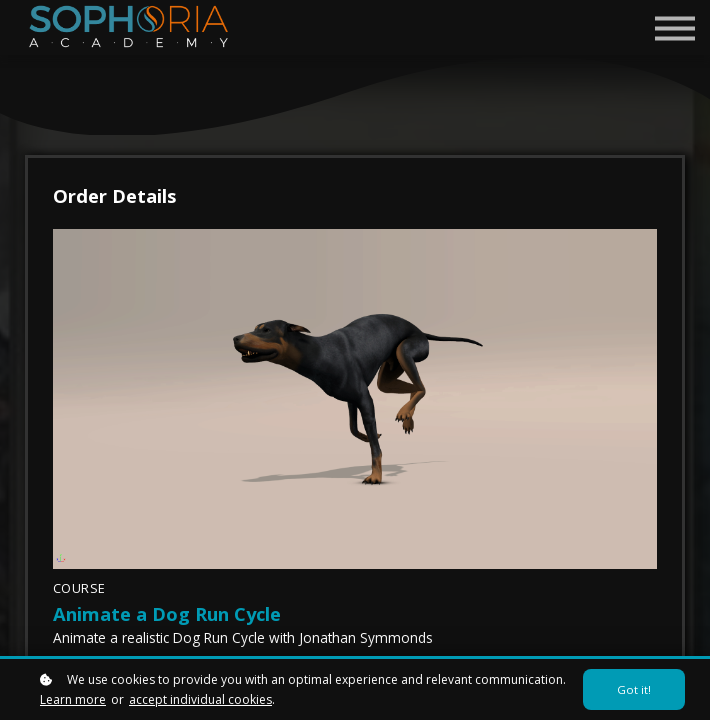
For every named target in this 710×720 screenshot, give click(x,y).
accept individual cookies (200, 699)
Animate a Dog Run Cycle (167, 613)
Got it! (634, 689)
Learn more (73, 699)
